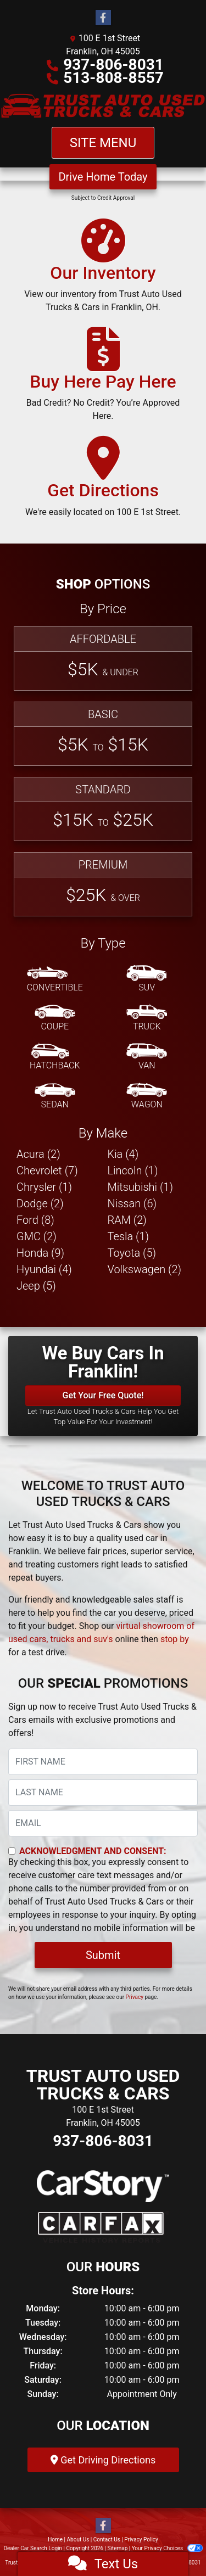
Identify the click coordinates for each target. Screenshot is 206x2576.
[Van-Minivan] (146, 1057)
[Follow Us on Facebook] (103, 18)
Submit (103, 1955)
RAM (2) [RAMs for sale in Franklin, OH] (127, 1220)
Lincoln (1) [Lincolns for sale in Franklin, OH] (133, 1170)
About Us (78, 2539)
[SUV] (146, 979)
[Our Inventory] (103, 270)
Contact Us (106, 2539)
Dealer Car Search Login (32, 2548)
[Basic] (103, 734)
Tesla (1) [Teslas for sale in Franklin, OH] (128, 1236)
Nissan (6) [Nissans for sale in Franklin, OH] (132, 1203)
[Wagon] (146, 1096)
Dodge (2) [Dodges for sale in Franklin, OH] (40, 1203)
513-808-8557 (113, 78)
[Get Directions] (103, 481)
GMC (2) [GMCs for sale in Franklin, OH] (36, 1236)
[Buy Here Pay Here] (103, 379)
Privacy (134, 1997)
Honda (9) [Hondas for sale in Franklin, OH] (40, 1252)
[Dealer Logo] (103, 105)
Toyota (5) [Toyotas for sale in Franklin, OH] (132, 1252)
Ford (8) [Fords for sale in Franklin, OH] (35, 1220)
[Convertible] (55, 979)
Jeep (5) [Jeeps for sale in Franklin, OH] (36, 1285)
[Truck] (146, 1018)
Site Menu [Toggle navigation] (103, 142)
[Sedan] (55, 1096)
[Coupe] (55, 1018)
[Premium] (103, 884)
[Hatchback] (55, 1057)
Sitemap (117, 2548)
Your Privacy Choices (167, 2548)
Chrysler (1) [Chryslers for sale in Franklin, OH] (44, 1187)
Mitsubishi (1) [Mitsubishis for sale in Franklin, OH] (140, 1187)
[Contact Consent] (11, 1851)
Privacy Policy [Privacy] (141, 2539)
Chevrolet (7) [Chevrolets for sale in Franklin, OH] (47, 1170)
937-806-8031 (113, 64)
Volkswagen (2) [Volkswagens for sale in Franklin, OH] (145, 1269)
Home (55, 2539)
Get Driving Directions (103, 2460)
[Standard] (103, 809)
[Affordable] (103, 658)
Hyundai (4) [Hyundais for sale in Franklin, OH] (44, 1269)
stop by (174, 1639)
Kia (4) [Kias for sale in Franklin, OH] (123, 1154)
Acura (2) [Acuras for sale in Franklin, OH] (38, 1154)
